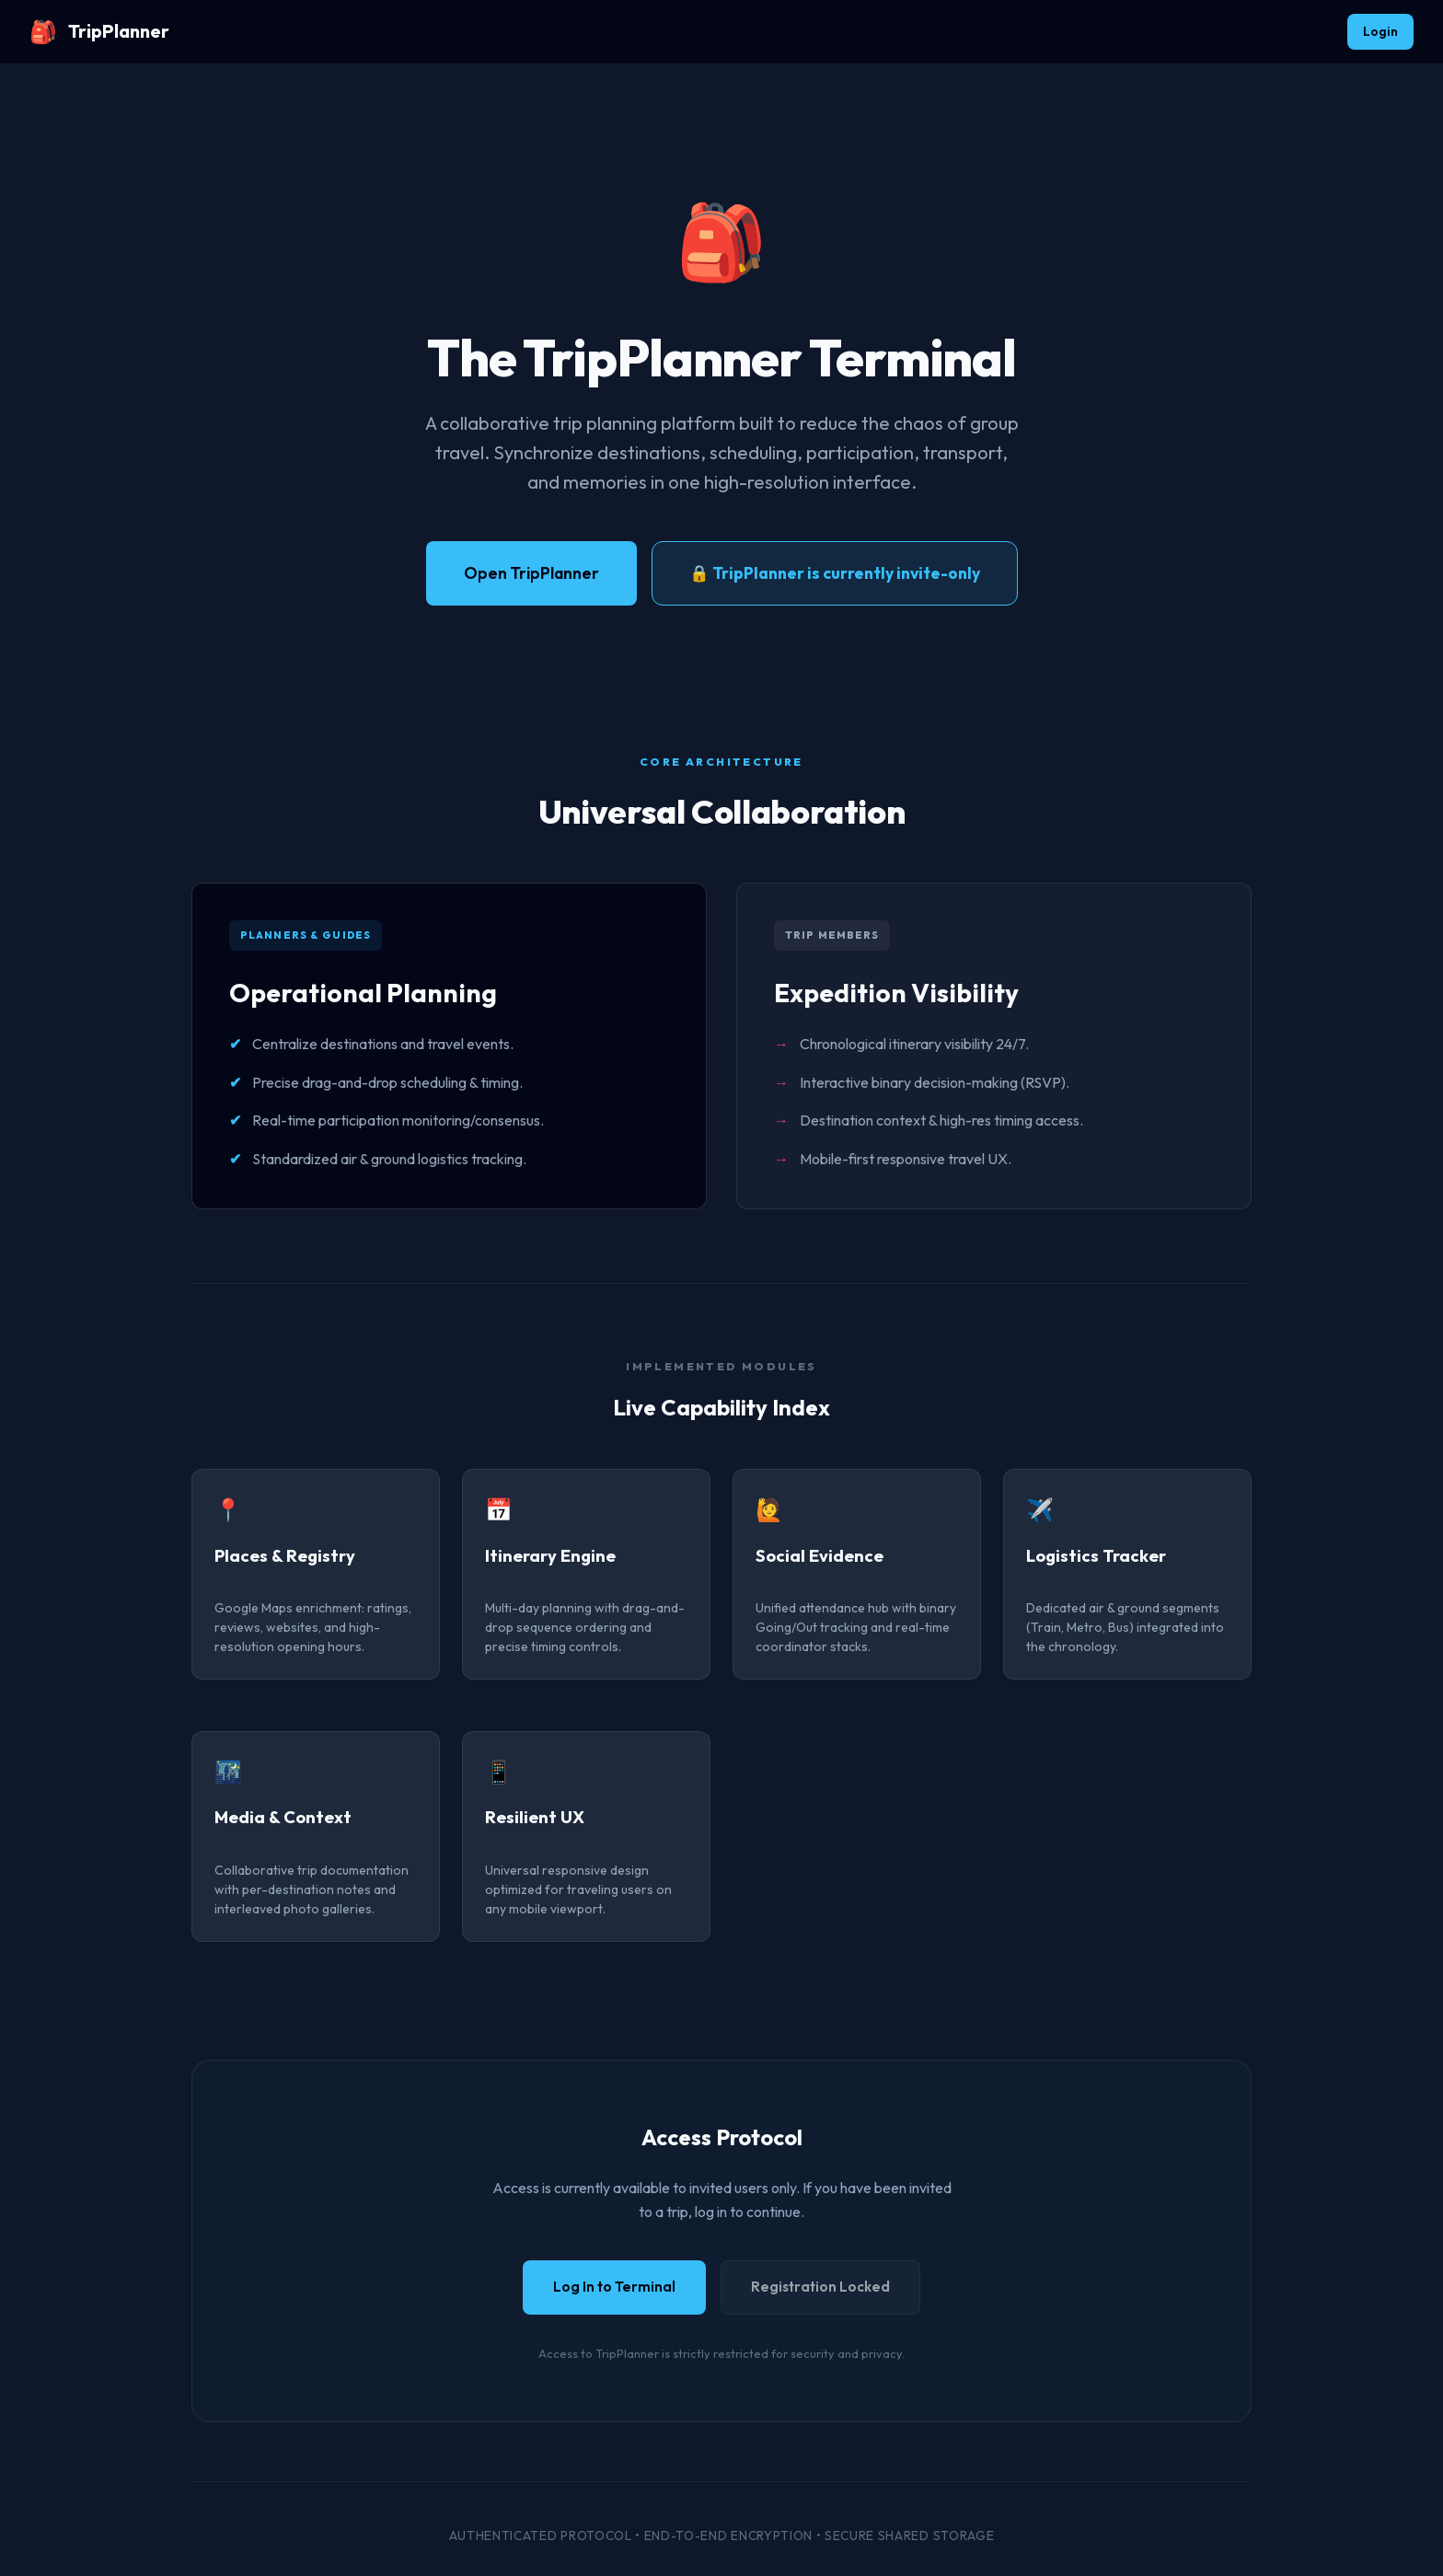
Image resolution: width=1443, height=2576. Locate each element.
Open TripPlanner (531, 572)
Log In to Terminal (614, 2286)
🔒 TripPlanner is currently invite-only (834, 572)
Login (1380, 31)
